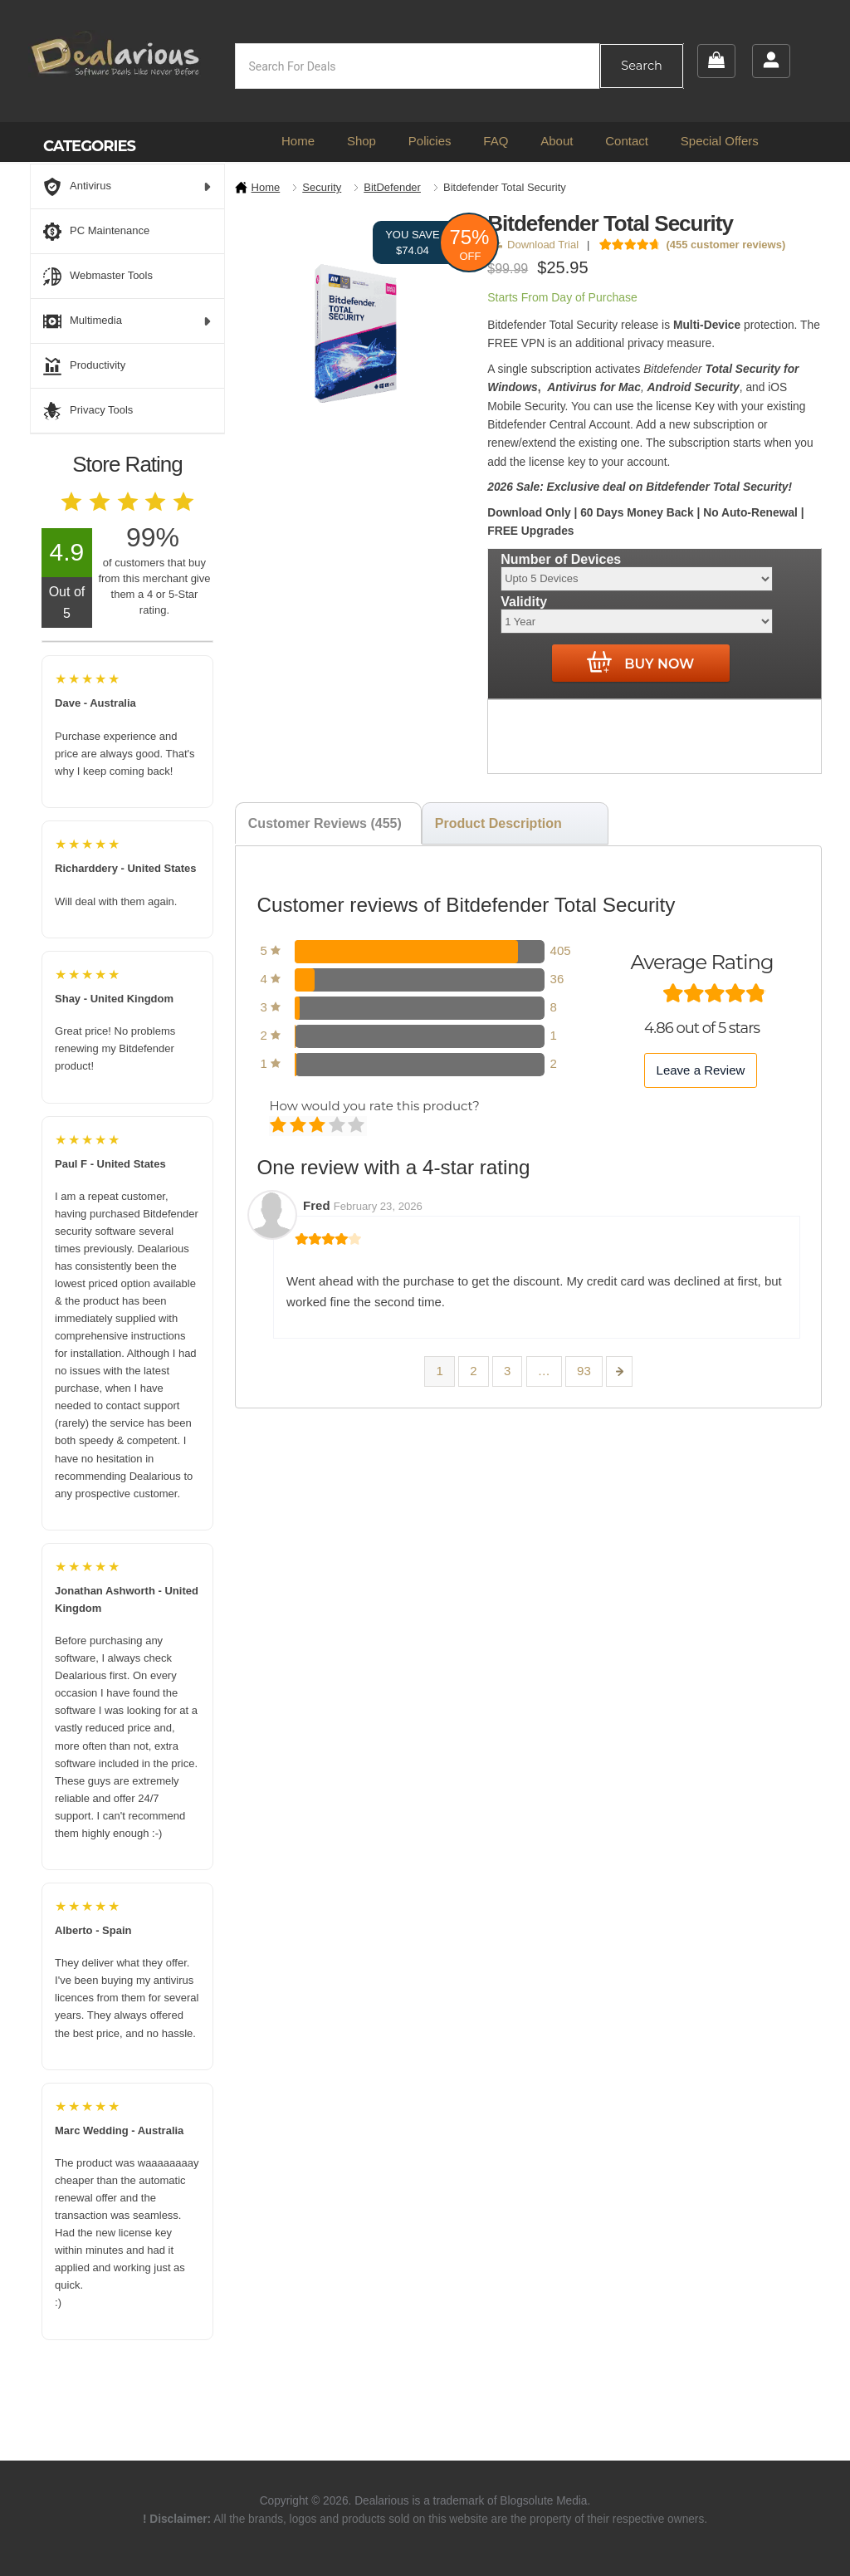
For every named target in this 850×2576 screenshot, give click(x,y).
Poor (279, 1126)
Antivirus (127, 187)
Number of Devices (561, 558)
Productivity (84, 366)
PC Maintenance (96, 232)
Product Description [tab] (498, 823)
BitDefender (392, 187)
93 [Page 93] (584, 1371)
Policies (430, 141)
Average (318, 1126)
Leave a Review (701, 1070)
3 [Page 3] (507, 1371)
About (556, 141)
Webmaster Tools (98, 276)
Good (338, 1126)
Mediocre (299, 1126)
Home (298, 141)
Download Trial (536, 244)
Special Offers (720, 141)
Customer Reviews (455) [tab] (325, 823)
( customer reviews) (725, 244)
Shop (361, 141)
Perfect (357, 1126)
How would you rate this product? (374, 1106)
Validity (524, 602)
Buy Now (640, 662)
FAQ (495, 141)
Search (641, 65)
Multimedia (127, 321)
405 (560, 950)
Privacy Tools (88, 411)
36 (557, 979)
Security (321, 187)
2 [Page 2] (473, 1371)
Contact (626, 141)
